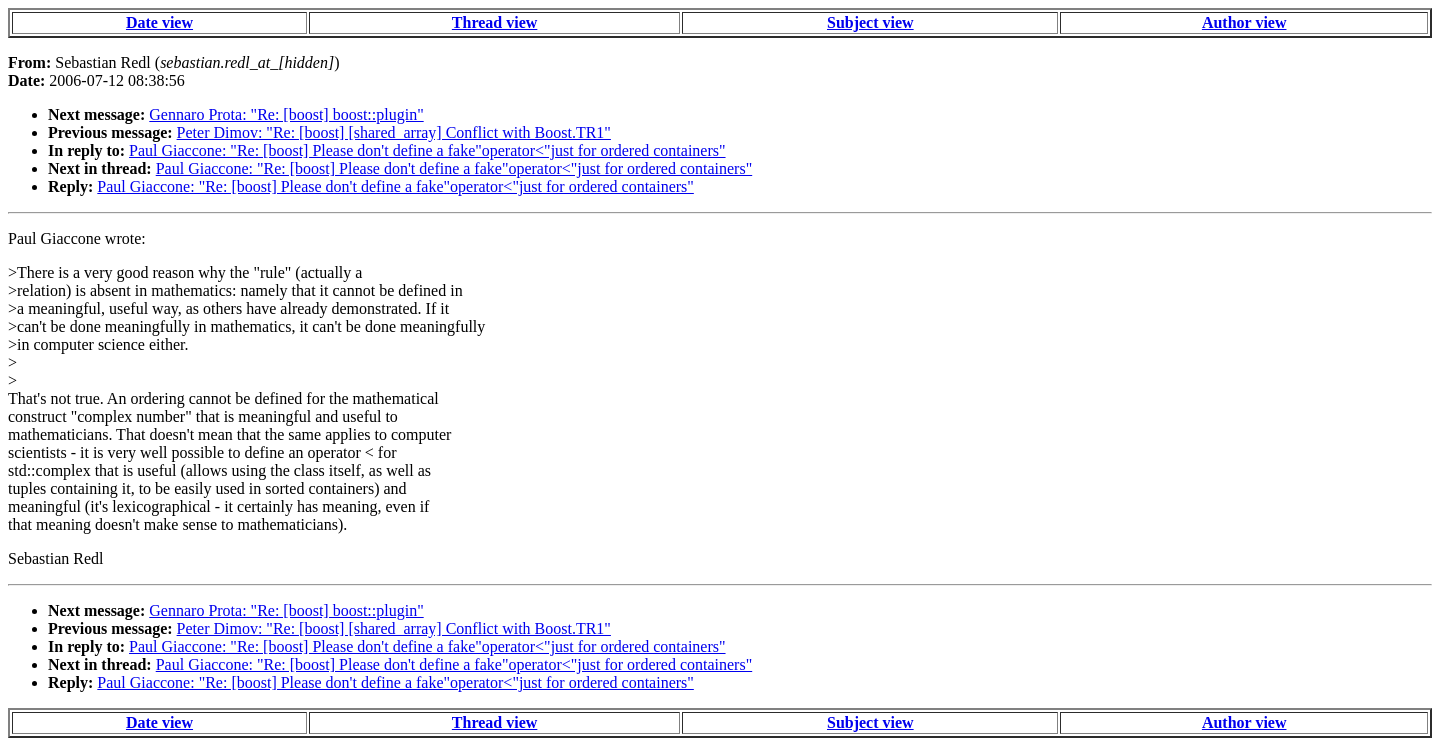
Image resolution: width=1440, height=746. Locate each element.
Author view (1244, 22)
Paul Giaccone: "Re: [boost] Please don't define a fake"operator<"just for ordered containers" (427, 150)
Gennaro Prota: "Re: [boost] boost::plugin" (286, 114)
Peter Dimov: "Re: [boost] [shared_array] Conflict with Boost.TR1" (394, 132)
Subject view (870, 22)
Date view (159, 22)
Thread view (494, 22)
